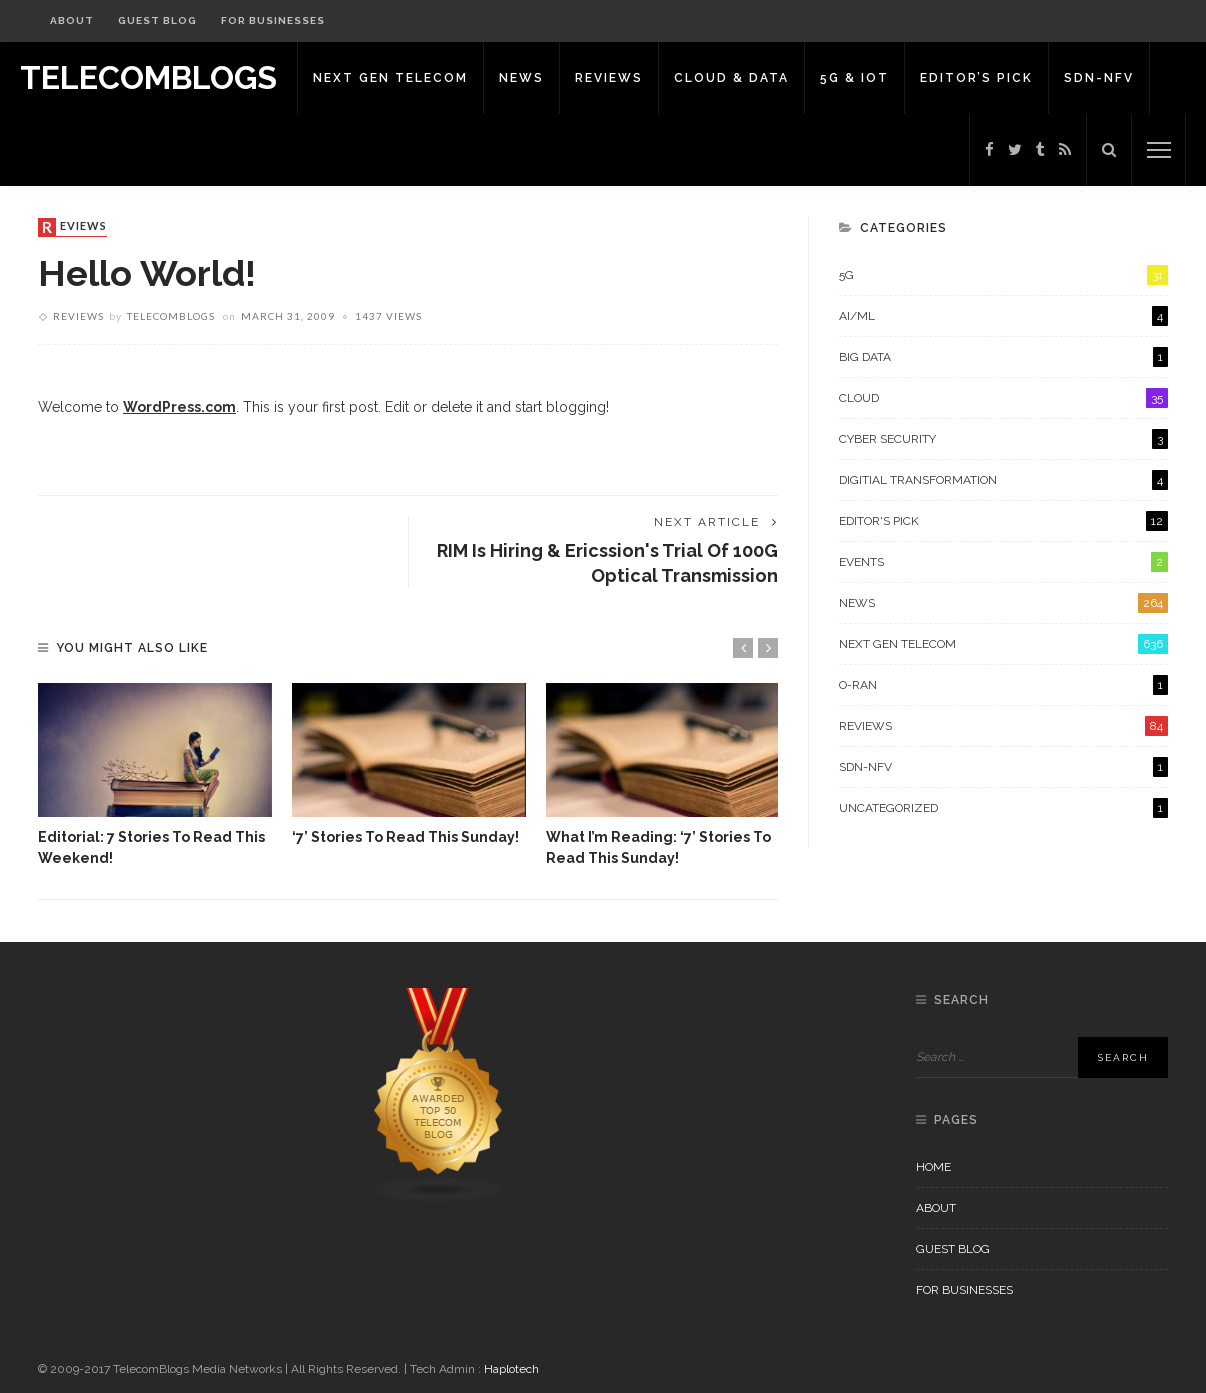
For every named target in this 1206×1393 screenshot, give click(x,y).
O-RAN (1003, 685)
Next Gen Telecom (390, 78)
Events (1003, 562)
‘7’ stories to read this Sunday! (405, 837)
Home (933, 1167)
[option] (155, 776)
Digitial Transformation (1003, 480)
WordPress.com (179, 407)
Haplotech (511, 1369)
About (72, 20)
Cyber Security (1003, 439)
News (521, 78)
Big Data (1003, 357)
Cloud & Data (731, 78)
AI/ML (1003, 316)
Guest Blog (157, 20)
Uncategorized (1003, 808)
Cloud (1003, 398)
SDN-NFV (1099, 78)
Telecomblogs (171, 316)
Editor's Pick (1003, 521)
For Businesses (273, 20)
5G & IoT (854, 78)
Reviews (609, 78)
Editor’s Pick (976, 78)
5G (1003, 275)
